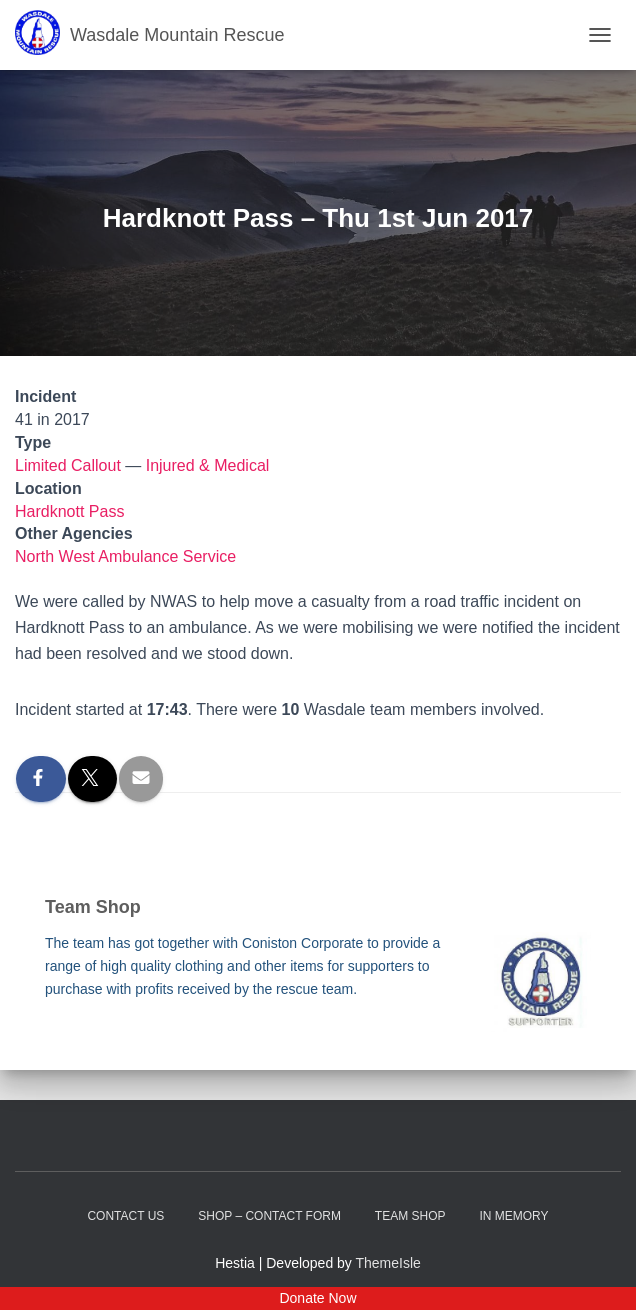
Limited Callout (68, 465)
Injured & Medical (208, 465)
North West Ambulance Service (125, 556)
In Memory (513, 1216)
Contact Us (125, 1216)
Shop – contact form (269, 1216)
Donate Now (317, 1298)
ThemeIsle (388, 1263)
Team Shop (410, 1216)
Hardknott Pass (69, 511)
